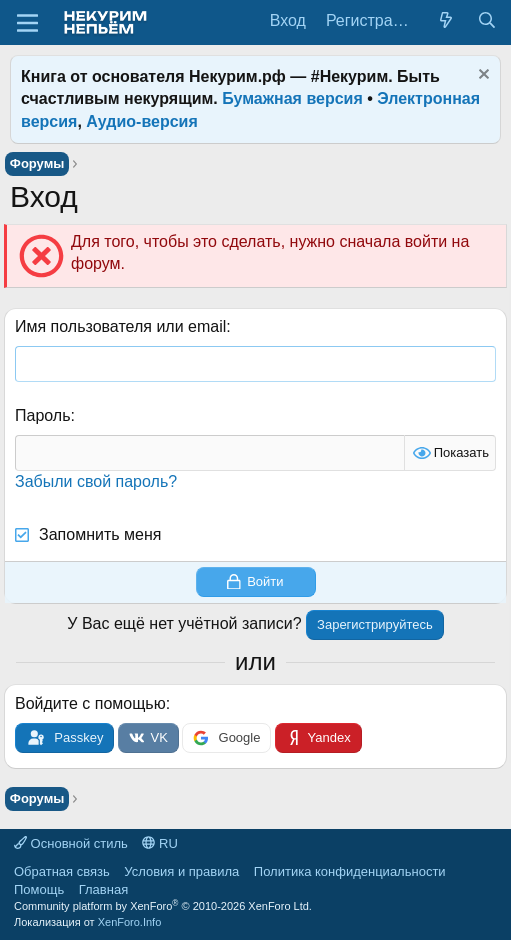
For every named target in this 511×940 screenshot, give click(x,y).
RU (159, 843)
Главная (103, 889)
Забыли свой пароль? (96, 481)
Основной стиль (71, 843)
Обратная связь (62, 871)
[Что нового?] (446, 21)
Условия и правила (181, 871)
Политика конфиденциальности (350, 871)
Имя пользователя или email (120, 326)
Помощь (39, 889)
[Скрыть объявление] (481, 76)
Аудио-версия (142, 121)
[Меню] (27, 23)
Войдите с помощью (90, 703)
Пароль (43, 415)
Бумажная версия (292, 98)
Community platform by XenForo (163, 906)
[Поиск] (486, 21)
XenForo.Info (130, 922)
